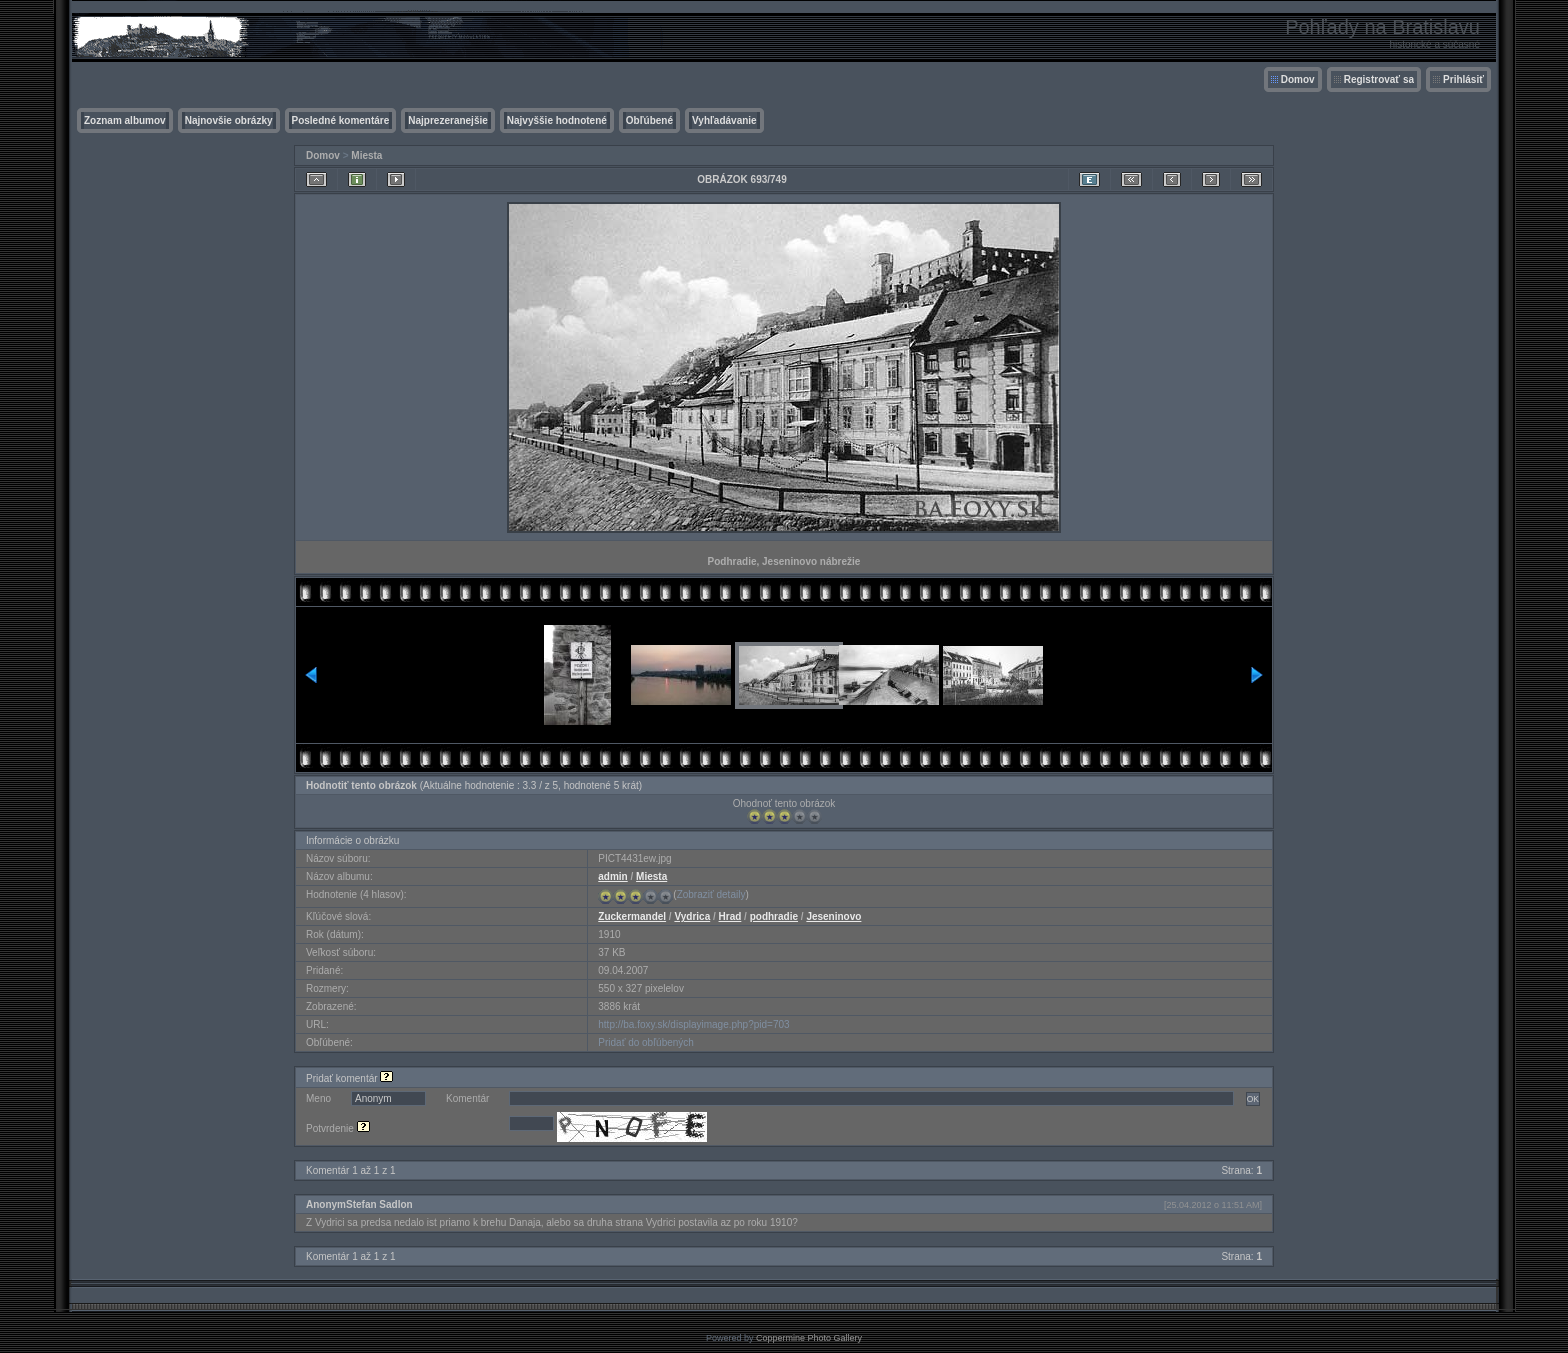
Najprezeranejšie (448, 120)
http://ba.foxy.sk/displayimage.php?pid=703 (693, 1024)
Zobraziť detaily (711, 894)
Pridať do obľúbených (646, 1042)
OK (1253, 1099)
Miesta (366, 155)
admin (612, 876)
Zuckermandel (632, 916)
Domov (1298, 79)
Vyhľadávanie (724, 120)
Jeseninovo (833, 916)
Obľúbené (649, 120)
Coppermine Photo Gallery (809, 1338)
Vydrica (692, 916)
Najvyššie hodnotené (557, 120)
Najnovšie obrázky (229, 120)
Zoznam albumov (125, 120)
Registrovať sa (1379, 79)
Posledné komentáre (341, 120)
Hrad (730, 916)
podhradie (774, 916)
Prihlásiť (1463, 79)
